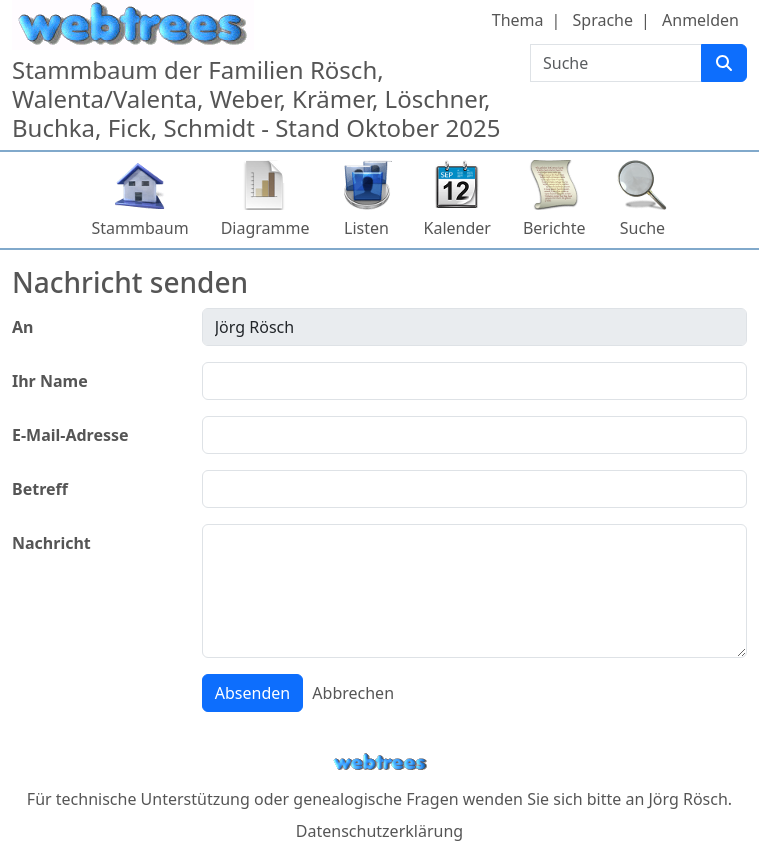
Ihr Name (50, 381)
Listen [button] (366, 228)
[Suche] (724, 63)
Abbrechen (353, 693)
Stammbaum (140, 228)
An (22, 327)
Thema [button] (518, 20)
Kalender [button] (457, 228)
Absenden (252, 693)
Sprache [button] (603, 20)
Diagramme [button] (265, 228)
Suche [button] (642, 228)
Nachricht (51, 543)
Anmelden (700, 20)
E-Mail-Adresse (70, 435)
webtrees (380, 762)
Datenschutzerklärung (379, 831)
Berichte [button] (554, 228)
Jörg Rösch (687, 799)
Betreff (40, 489)
